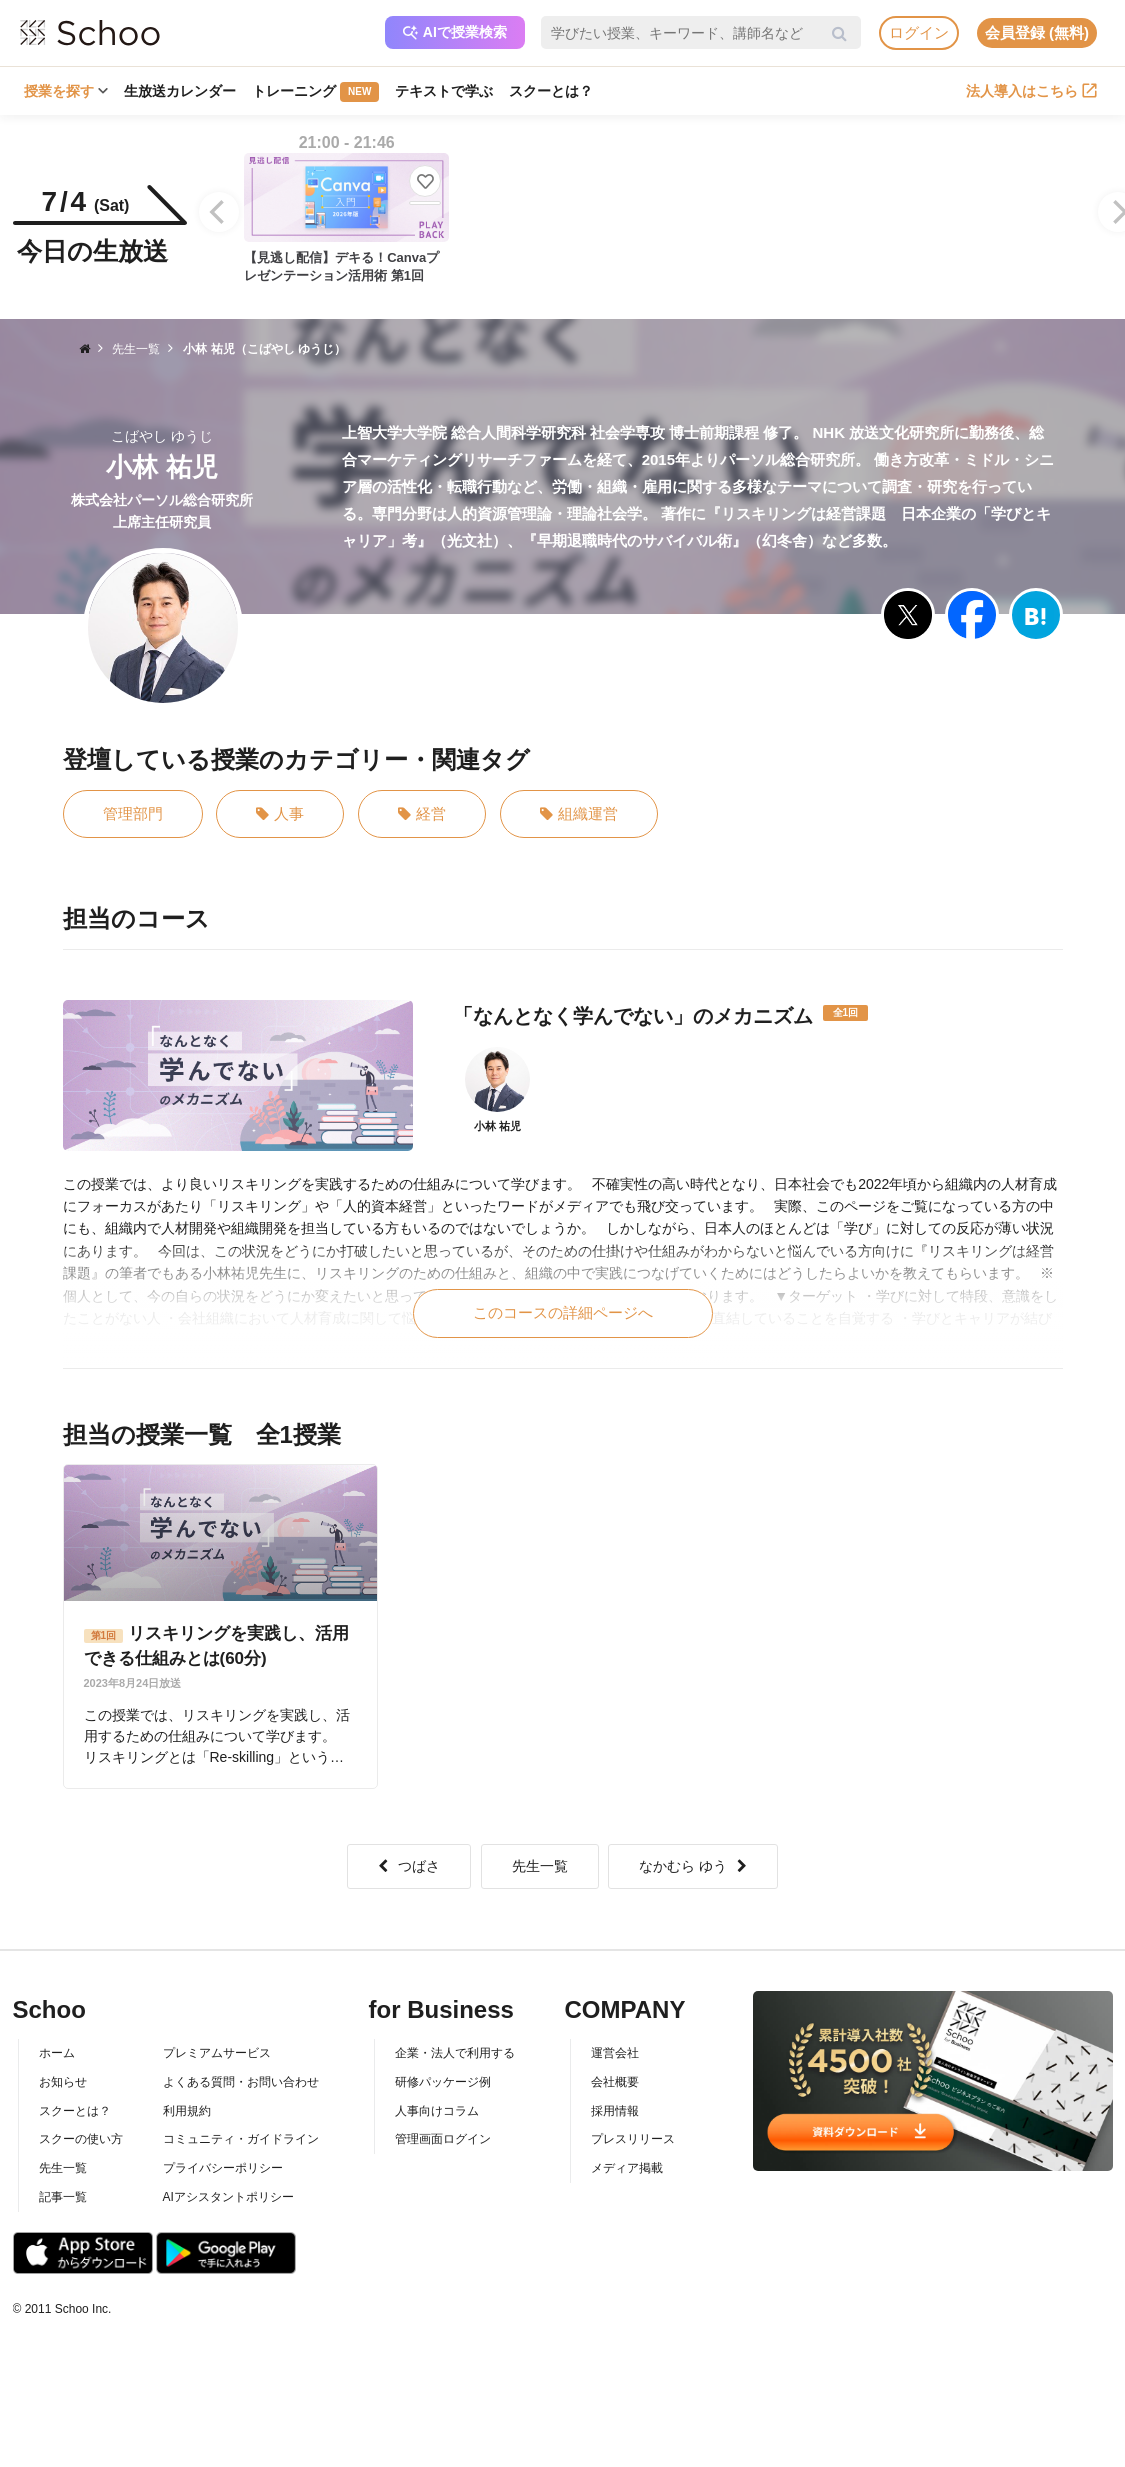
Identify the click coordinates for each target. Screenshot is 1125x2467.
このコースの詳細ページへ (563, 1312)
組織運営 (579, 814)
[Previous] (219, 212)
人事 (280, 814)
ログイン (919, 32)
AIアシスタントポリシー (228, 2197)
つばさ (409, 1866)
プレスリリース (633, 2139)
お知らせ (63, 2082)
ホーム (57, 2053)
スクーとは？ (551, 91)
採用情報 (615, 2111)
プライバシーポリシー (223, 2168)
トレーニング (315, 92)
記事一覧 (63, 2197)
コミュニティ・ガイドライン (241, 2139)
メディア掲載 (627, 2168)
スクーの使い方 (81, 2139)
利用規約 (187, 2111)
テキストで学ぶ (444, 91)
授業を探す (66, 91)
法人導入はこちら (1031, 91)
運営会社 (615, 2053)
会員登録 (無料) (1037, 32)
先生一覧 (540, 1866)
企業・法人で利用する (455, 2053)
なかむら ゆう (693, 1866)
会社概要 (615, 2082)
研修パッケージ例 (443, 2082)
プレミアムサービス (217, 2053)
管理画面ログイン (443, 2139)
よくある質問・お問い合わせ (241, 2082)
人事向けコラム (437, 2111)
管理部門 (133, 813)
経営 (422, 814)
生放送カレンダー (180, 91)
